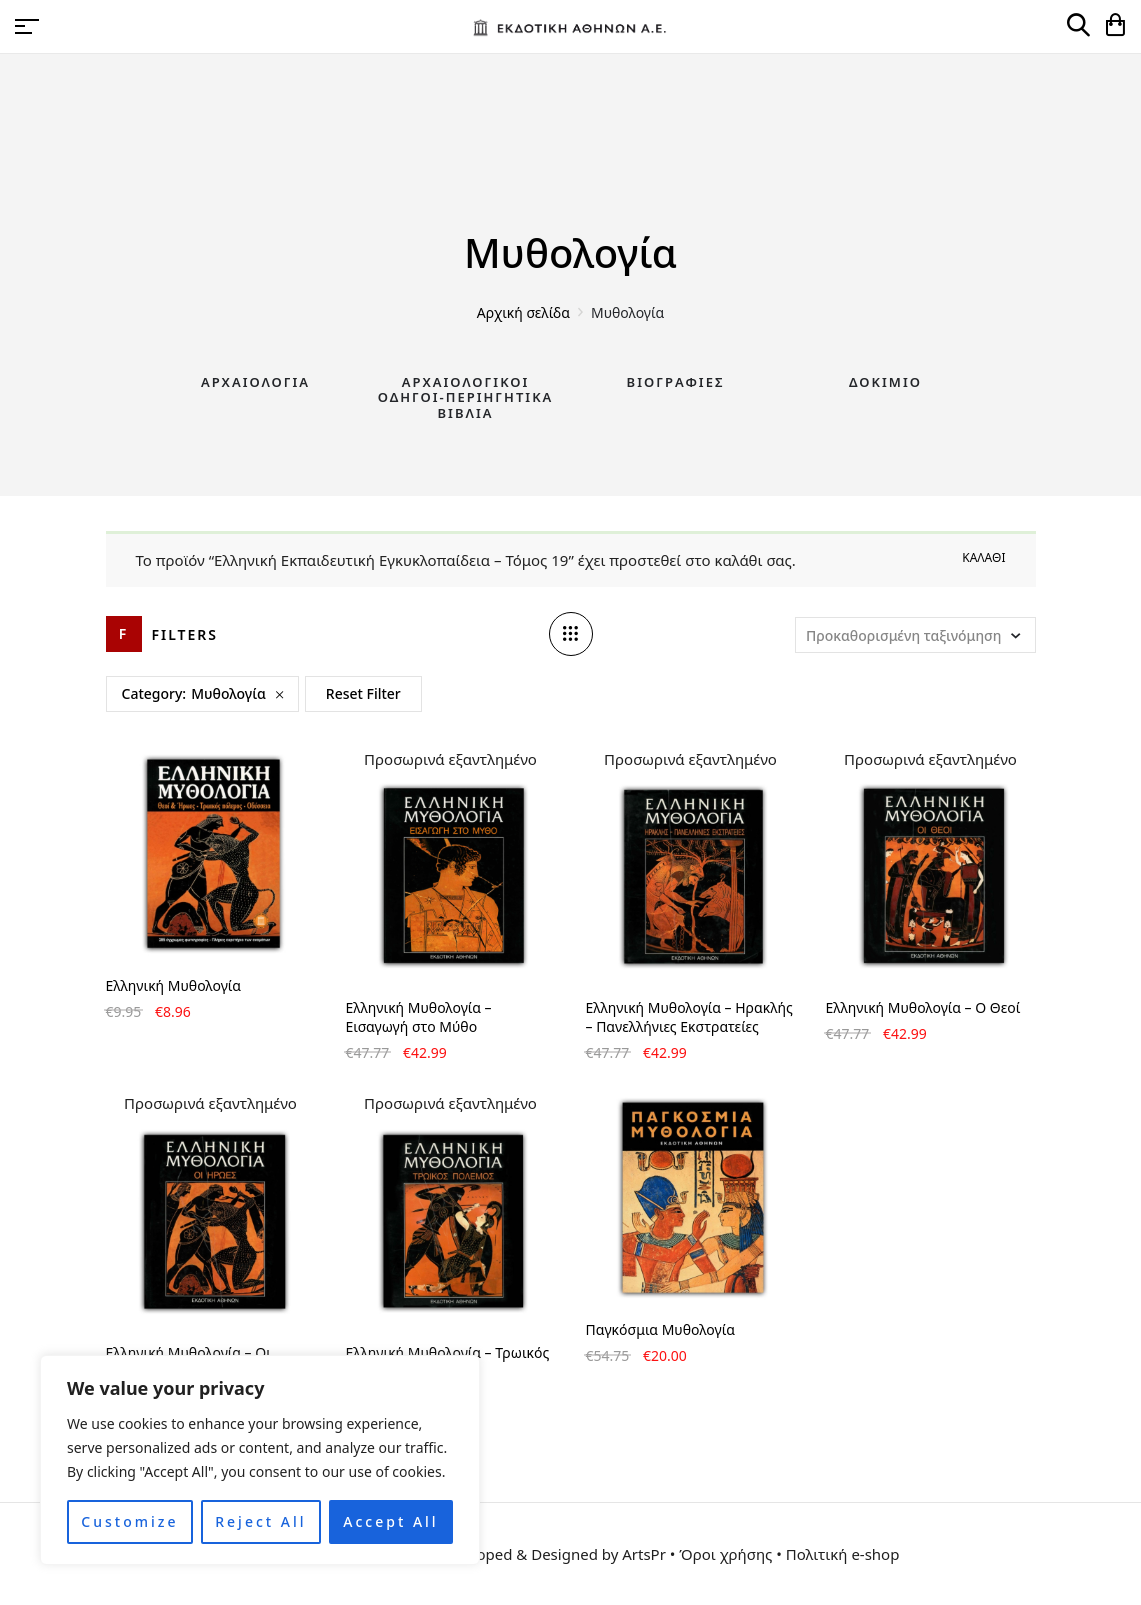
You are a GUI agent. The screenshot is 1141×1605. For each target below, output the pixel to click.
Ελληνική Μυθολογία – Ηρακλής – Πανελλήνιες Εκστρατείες (689, 1017)
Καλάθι (983, 557)
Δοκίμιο (885, 382)
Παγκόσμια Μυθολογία (660, 1329)
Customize (129, 1521)
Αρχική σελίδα (523, 312)
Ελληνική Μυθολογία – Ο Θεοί (923, 1007)
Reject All (260, 1521)
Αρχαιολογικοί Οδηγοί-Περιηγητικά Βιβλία (466, 397)
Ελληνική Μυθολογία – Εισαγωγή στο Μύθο (419, 1017)
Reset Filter (363, 693)
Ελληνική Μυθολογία (173, 985)
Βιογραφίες (676, 382)
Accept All (390, 1521)
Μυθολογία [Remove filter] (228, 693)
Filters (185, 634)
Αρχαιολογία (255, 382)
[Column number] (571, 634)
